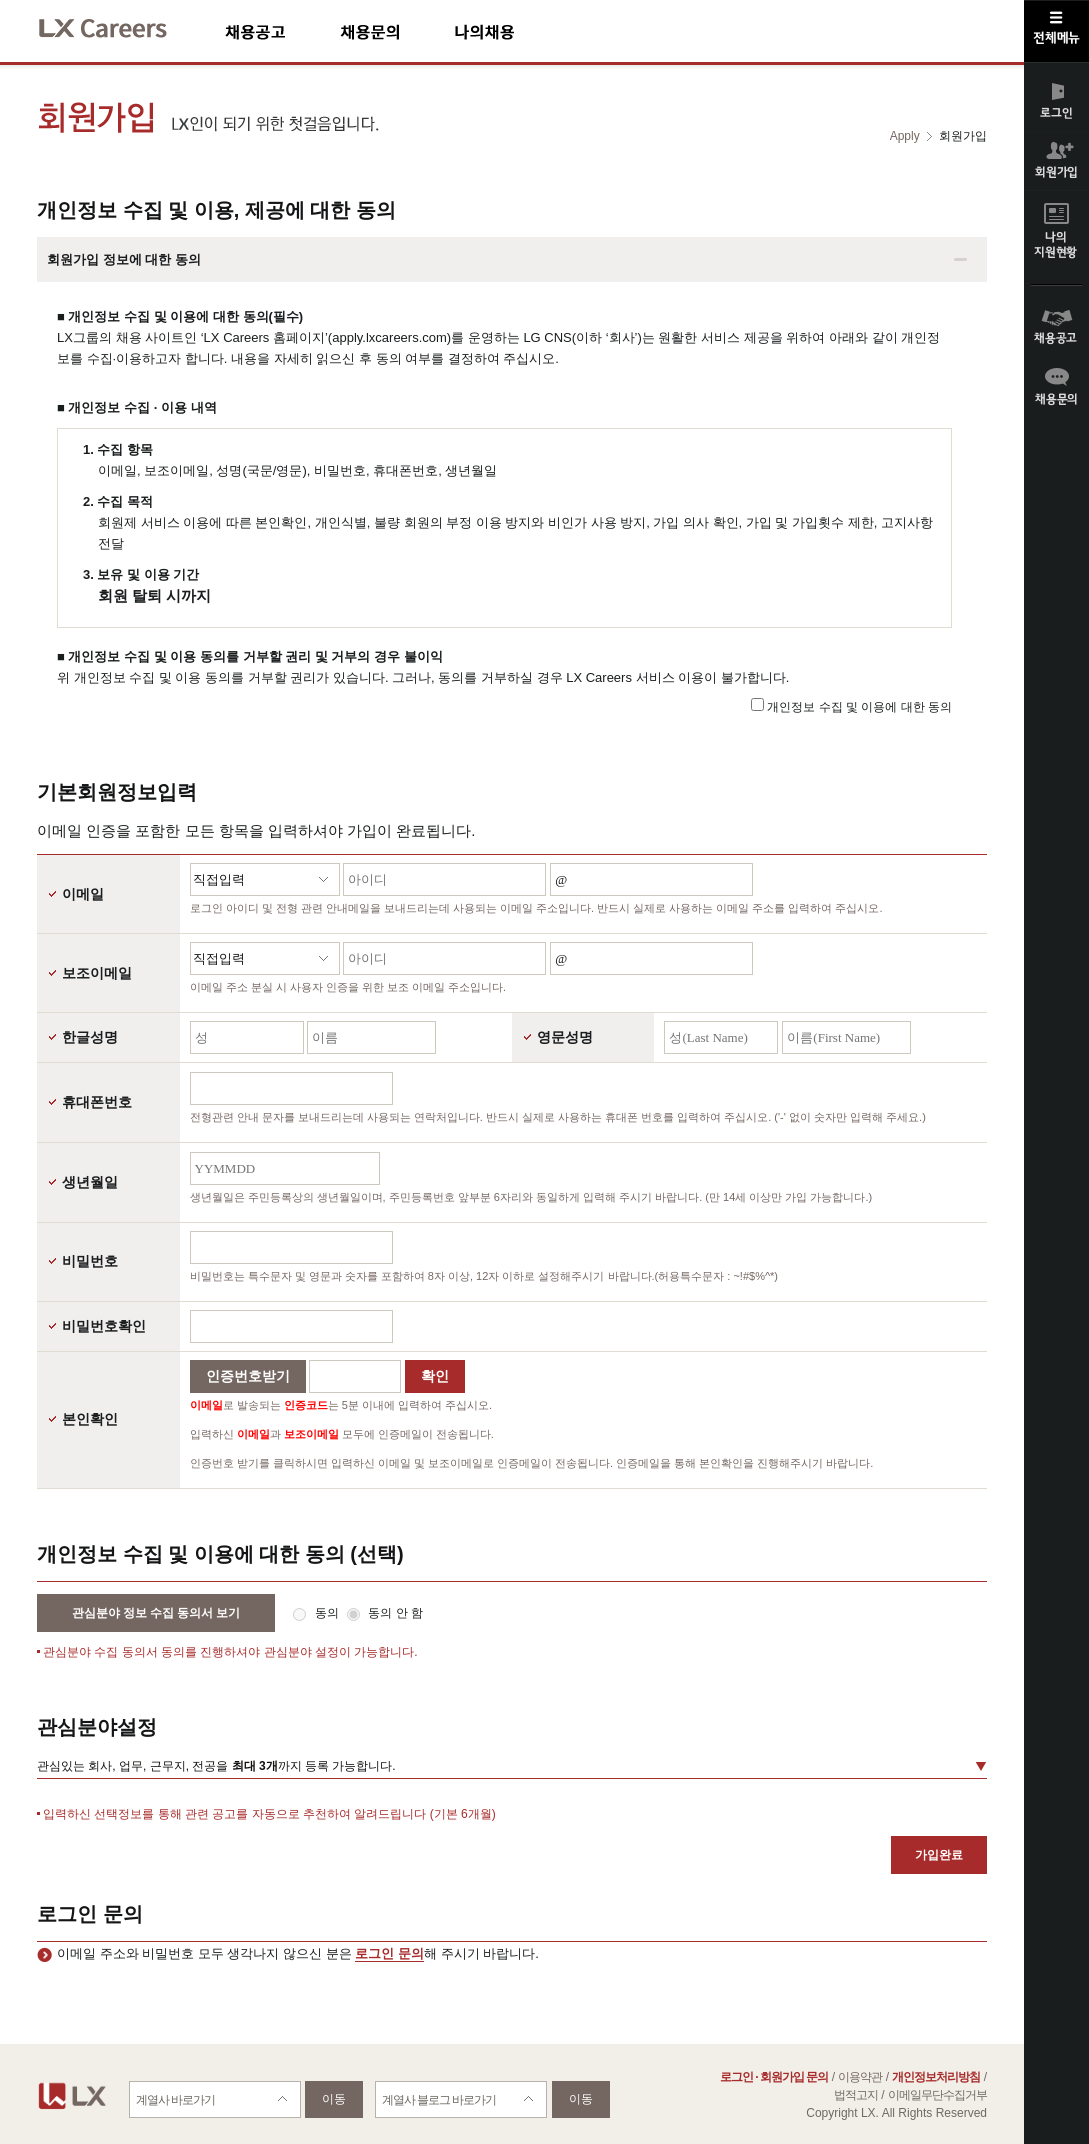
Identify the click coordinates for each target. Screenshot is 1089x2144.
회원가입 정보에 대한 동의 (124, 259)
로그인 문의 (389, 1953)
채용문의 (397, 31)
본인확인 (90, 1419)
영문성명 (565, 1037)
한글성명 (90, 1037)
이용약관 (860, 2077)
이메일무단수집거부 (937, 2095)
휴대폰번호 (97, 1102)
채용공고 (282, 31)
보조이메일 (97, 973)
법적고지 (856, 2095)
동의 (328, 1613)
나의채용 (514, 31)
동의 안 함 (395, 1613)
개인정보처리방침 (936, 2077)
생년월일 (90, 1182)
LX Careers (119, 25)
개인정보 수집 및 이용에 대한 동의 (859, 707)
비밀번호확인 (104, 1326)
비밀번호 (90, 1261)
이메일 (83, 894)
